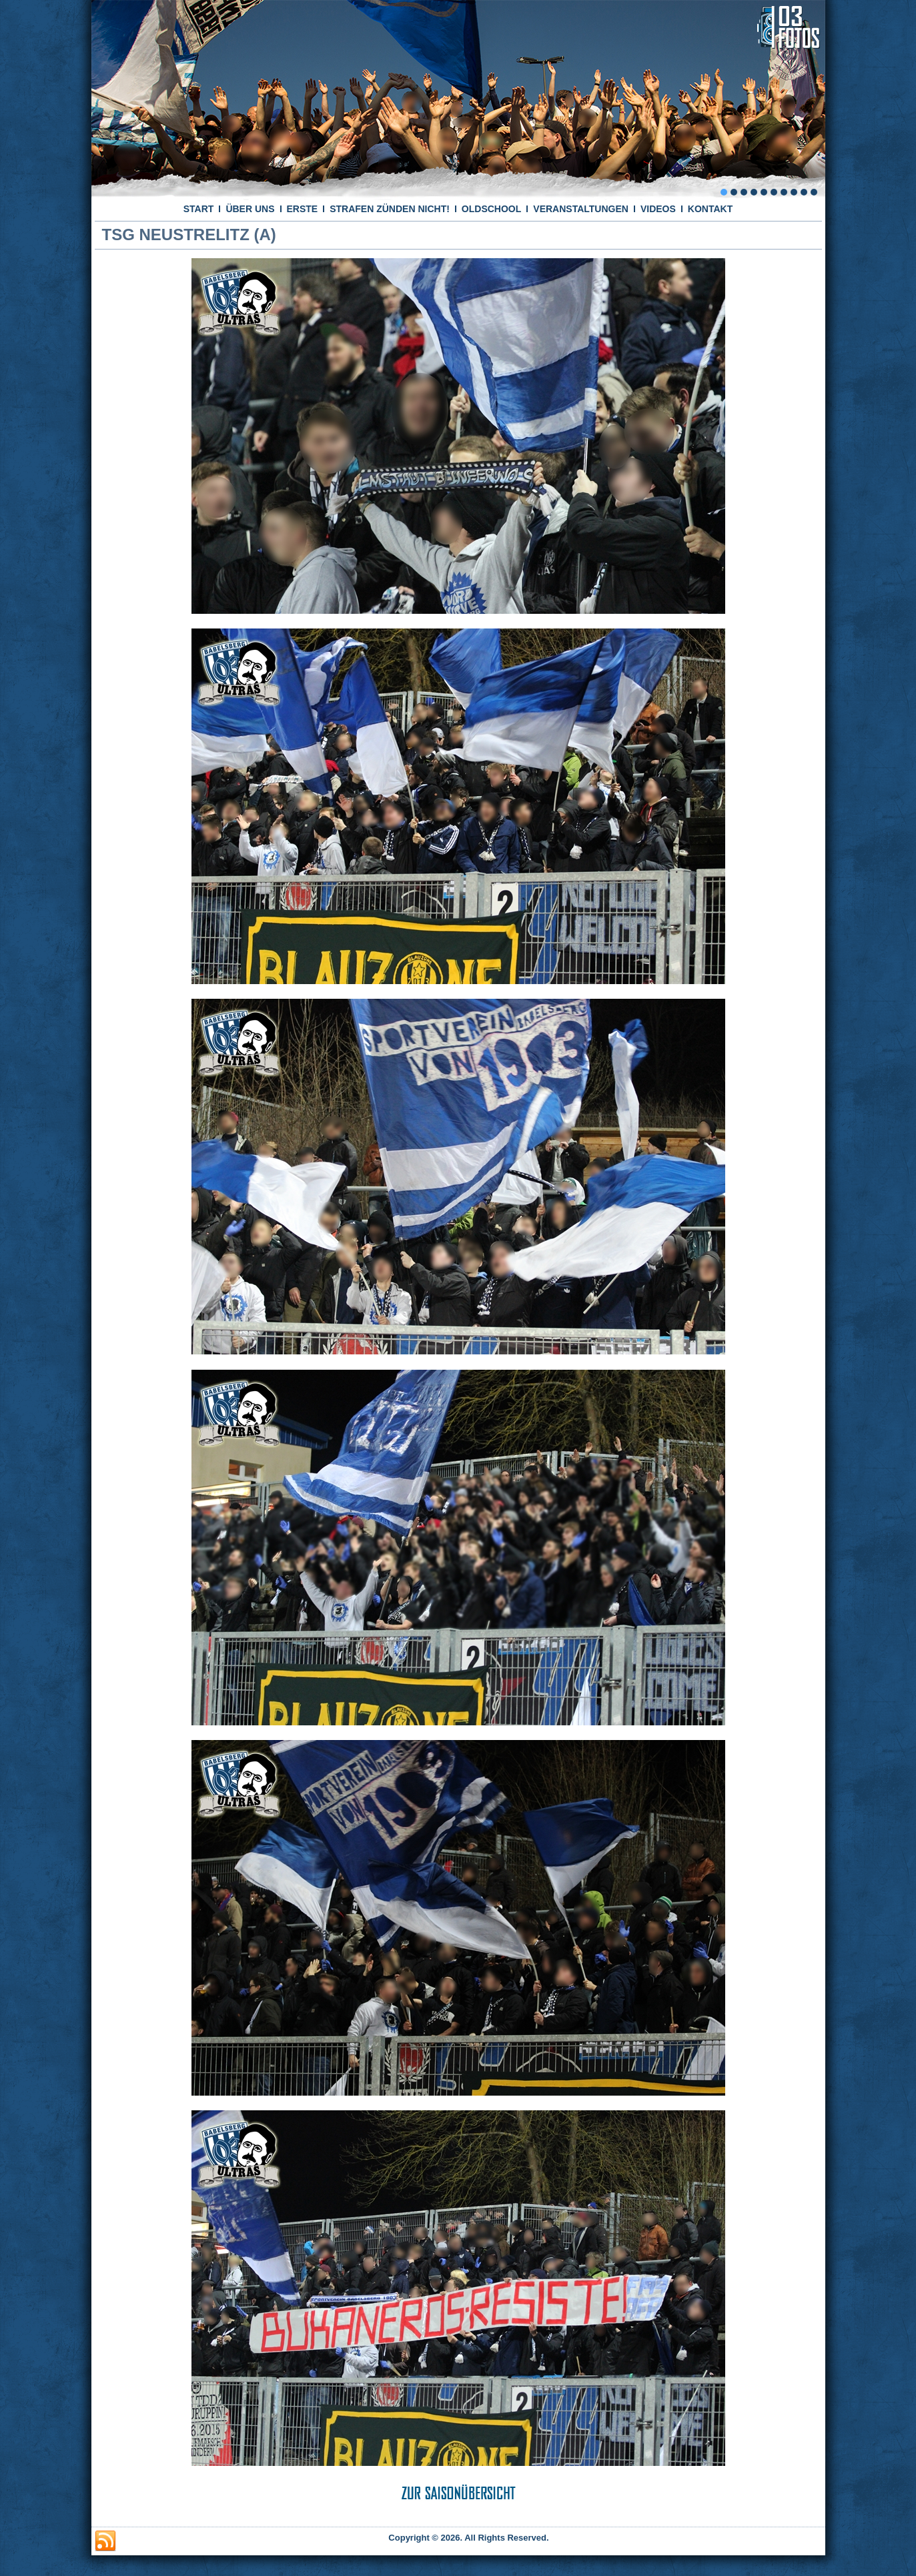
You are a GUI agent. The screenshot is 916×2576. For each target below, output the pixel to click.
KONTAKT (710, 208)
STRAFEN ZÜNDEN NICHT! (390, 208)
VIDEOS (658, 208)
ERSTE (302, 208)
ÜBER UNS (249, 208)
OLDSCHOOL (491, 208)
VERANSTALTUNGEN (580, 208)
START (198, 208)
